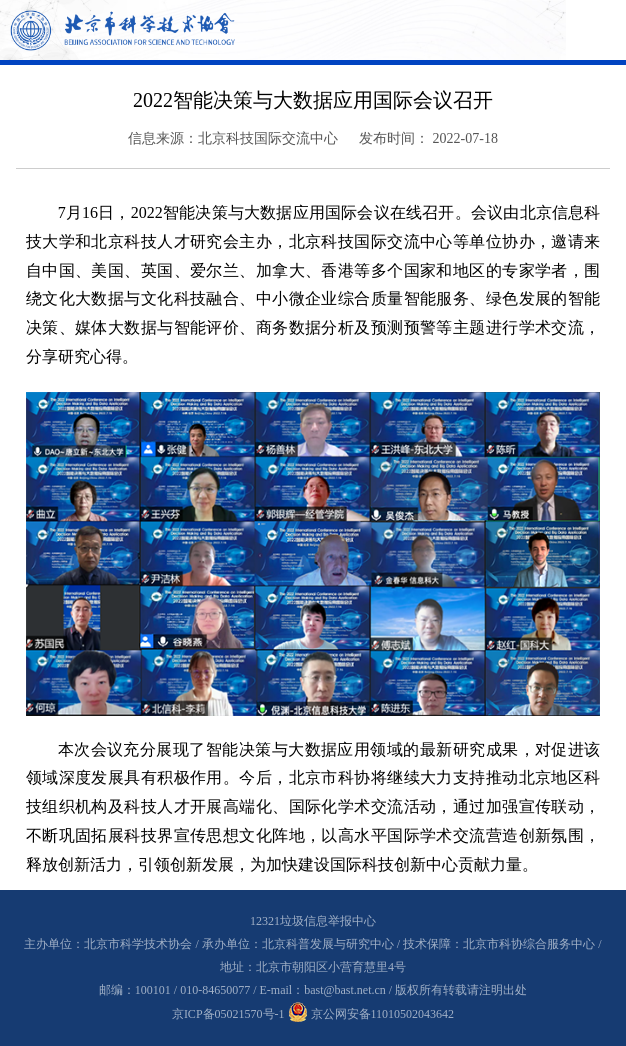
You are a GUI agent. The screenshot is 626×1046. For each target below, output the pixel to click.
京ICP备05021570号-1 (228, 1014)
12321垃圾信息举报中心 (313, 921)
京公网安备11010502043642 (371, 1014)
